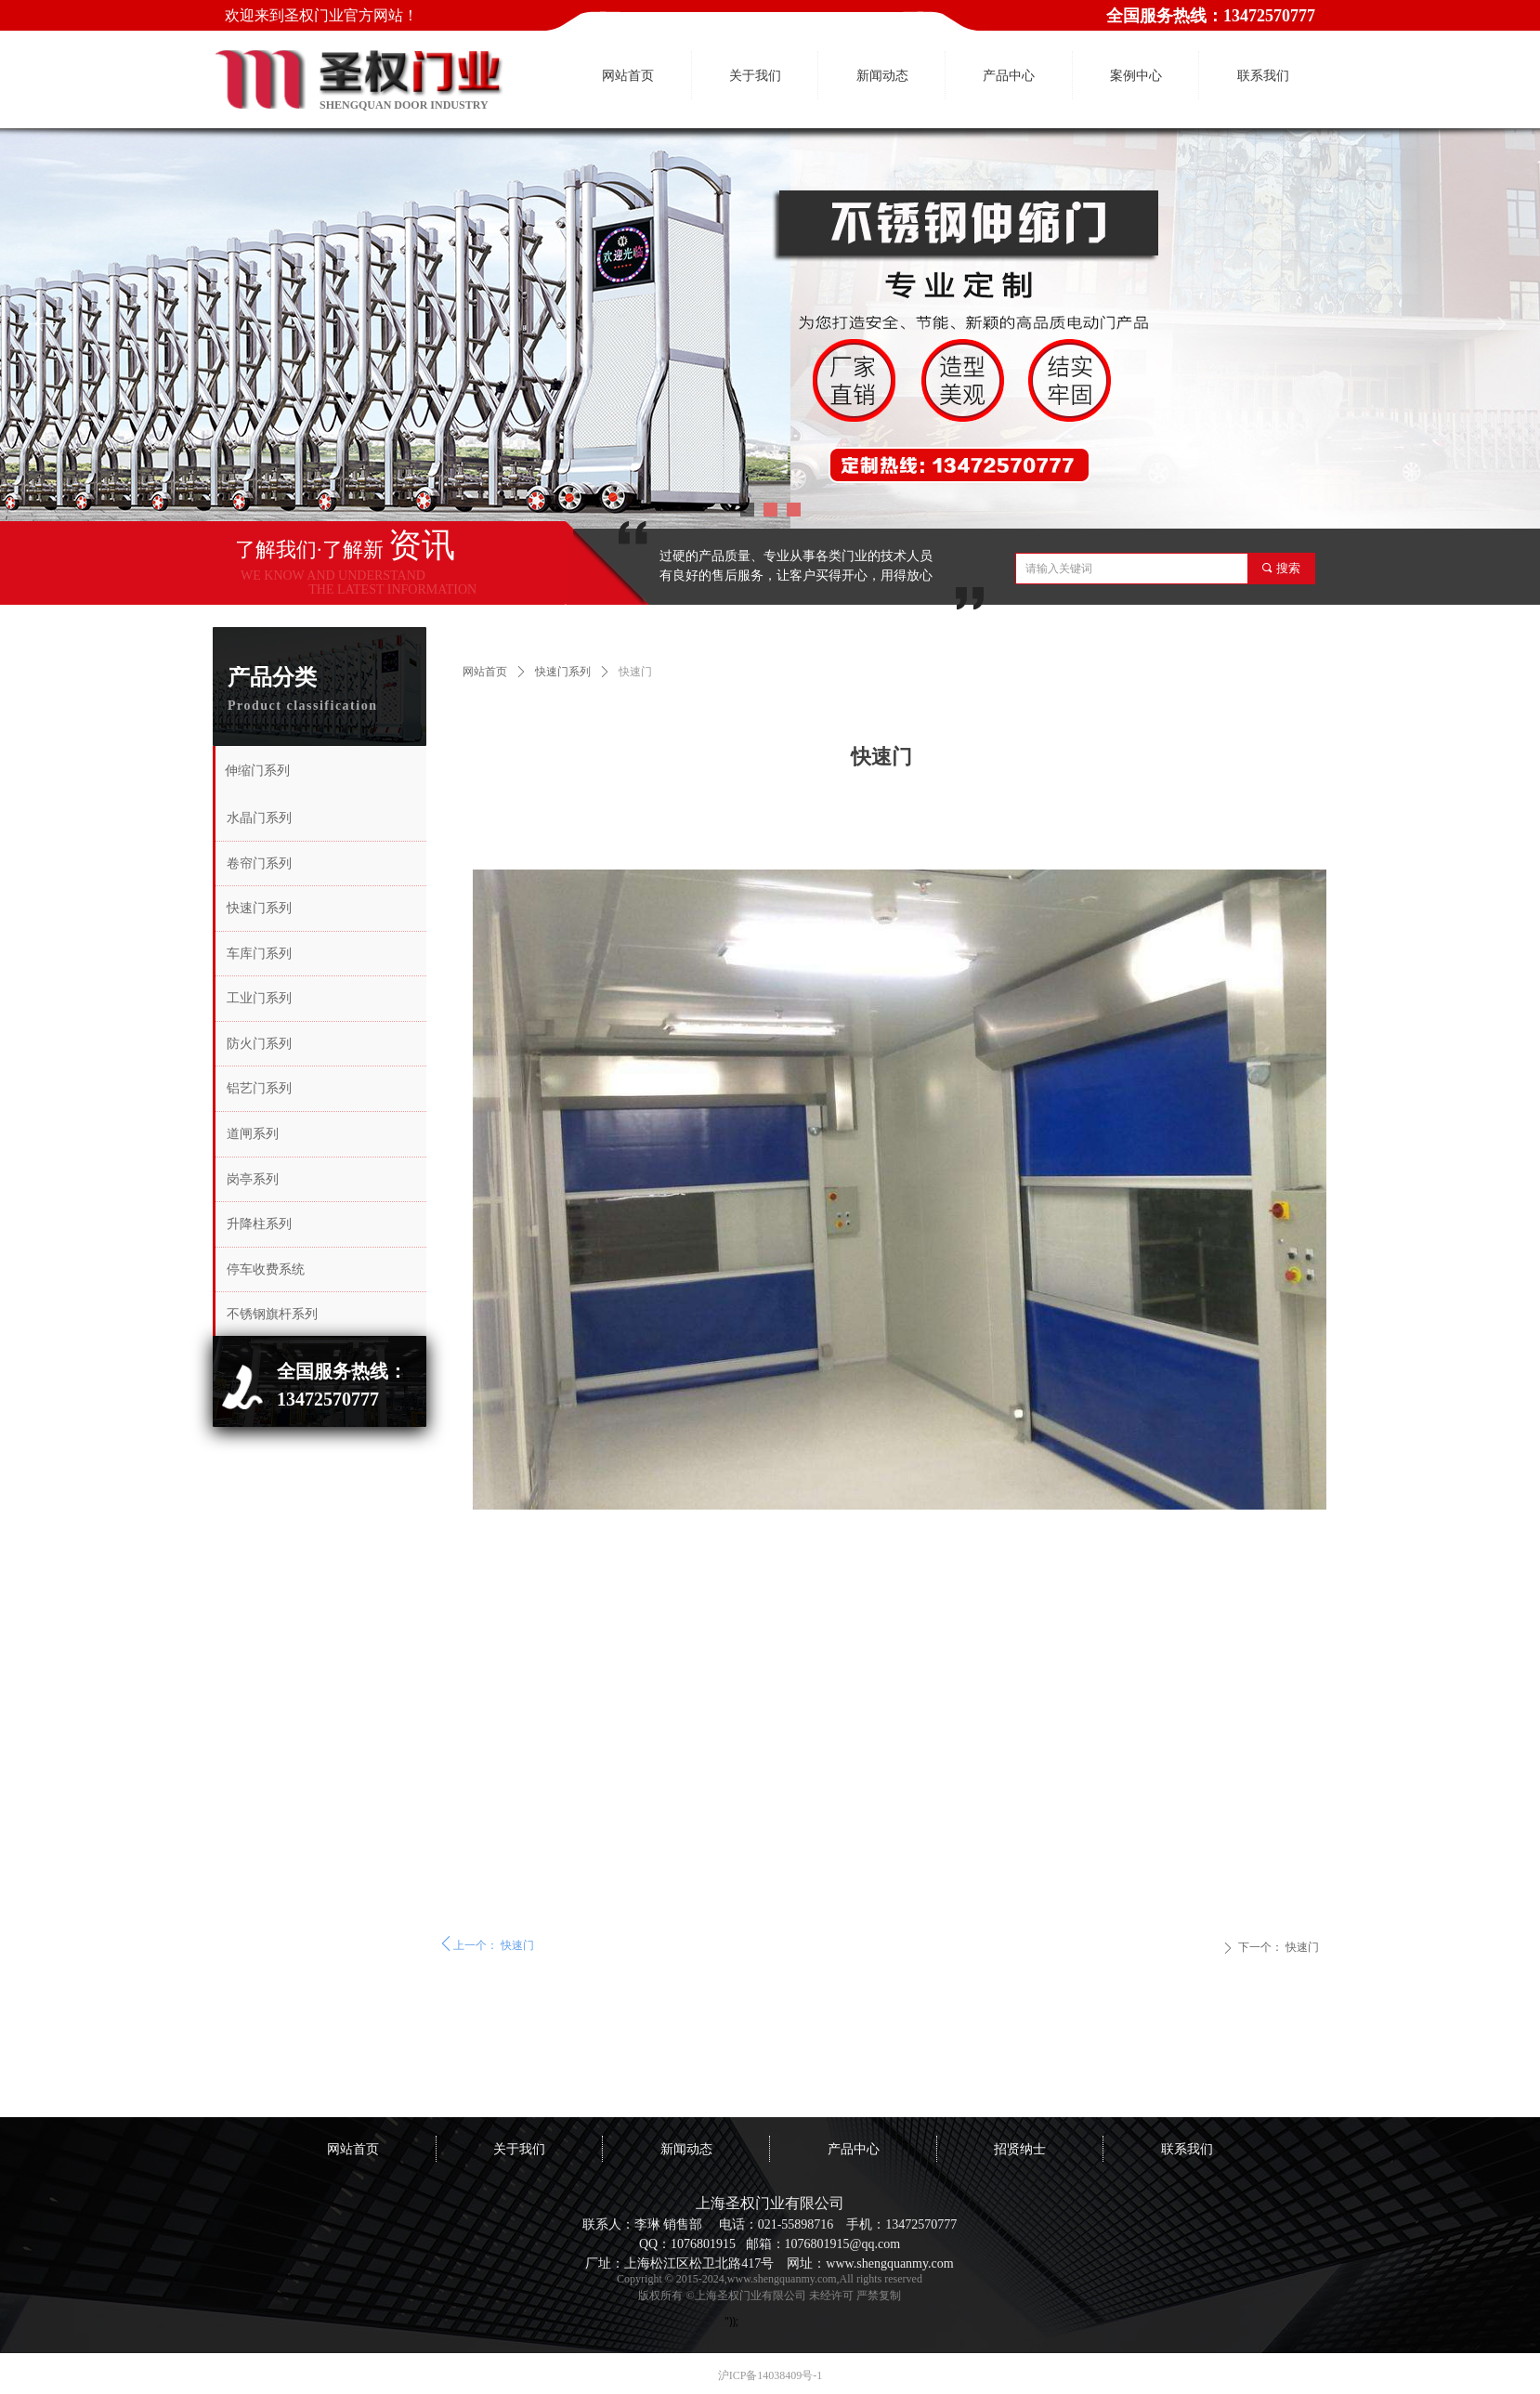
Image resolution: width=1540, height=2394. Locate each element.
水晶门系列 (259, 818)
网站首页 (485, 671)
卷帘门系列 (259, 863)
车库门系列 (259, 954)
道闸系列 (253, 1134)
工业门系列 (259, 998)
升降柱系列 (259, 1224)
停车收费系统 (266, 1269)
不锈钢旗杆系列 (272, 1314)
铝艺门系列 (259, 1088)
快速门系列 (563, 671)
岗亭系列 (253, 1179)
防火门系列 (259, 1044)
